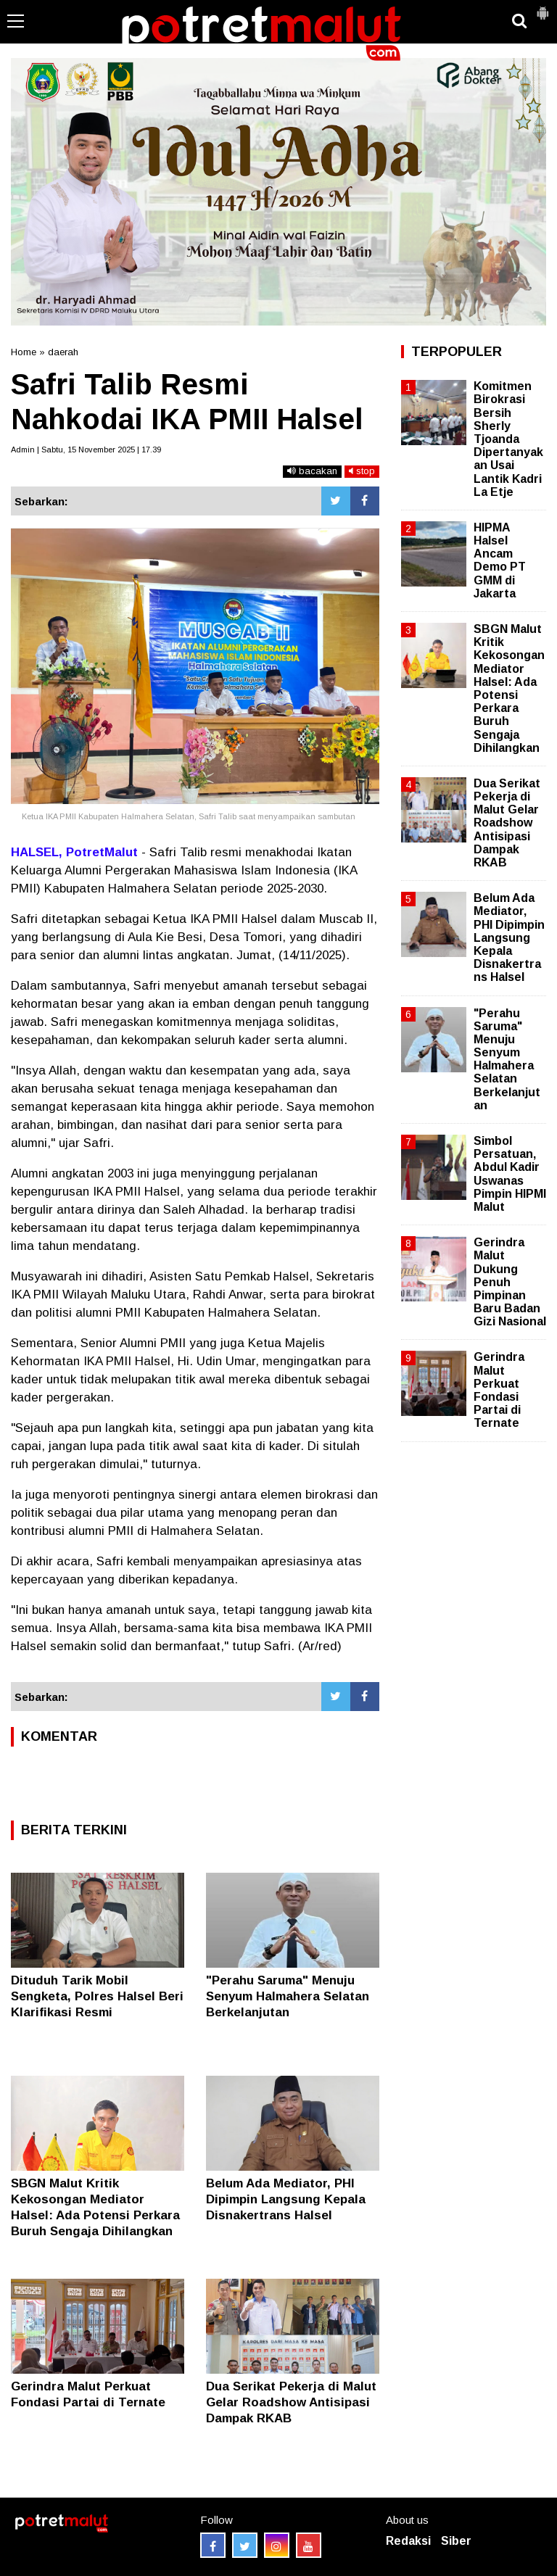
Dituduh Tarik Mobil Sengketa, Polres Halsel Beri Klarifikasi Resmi (97, 1996)
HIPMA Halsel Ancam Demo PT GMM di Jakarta (500, 560)
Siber (456, 2541)
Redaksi (408, 2541)
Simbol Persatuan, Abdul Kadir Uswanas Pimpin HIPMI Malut (510, 1174)
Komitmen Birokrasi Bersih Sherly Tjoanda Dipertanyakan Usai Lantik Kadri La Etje (508, 439)
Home (23, 352)
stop (362, 470)
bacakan (312, 470)
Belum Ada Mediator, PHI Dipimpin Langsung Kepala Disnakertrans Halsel (286, 2199)
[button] (542, 7)
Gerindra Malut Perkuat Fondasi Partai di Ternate (499, 1390)
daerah (63, 352)
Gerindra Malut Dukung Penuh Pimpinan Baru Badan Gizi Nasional (510, 1282)
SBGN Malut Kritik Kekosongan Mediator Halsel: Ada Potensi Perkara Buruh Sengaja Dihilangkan (509, 688)
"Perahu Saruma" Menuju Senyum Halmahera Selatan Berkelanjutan (287, 1996)
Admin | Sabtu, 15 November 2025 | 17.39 (86, 449)
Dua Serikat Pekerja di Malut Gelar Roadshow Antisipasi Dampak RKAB (291, 2402)
